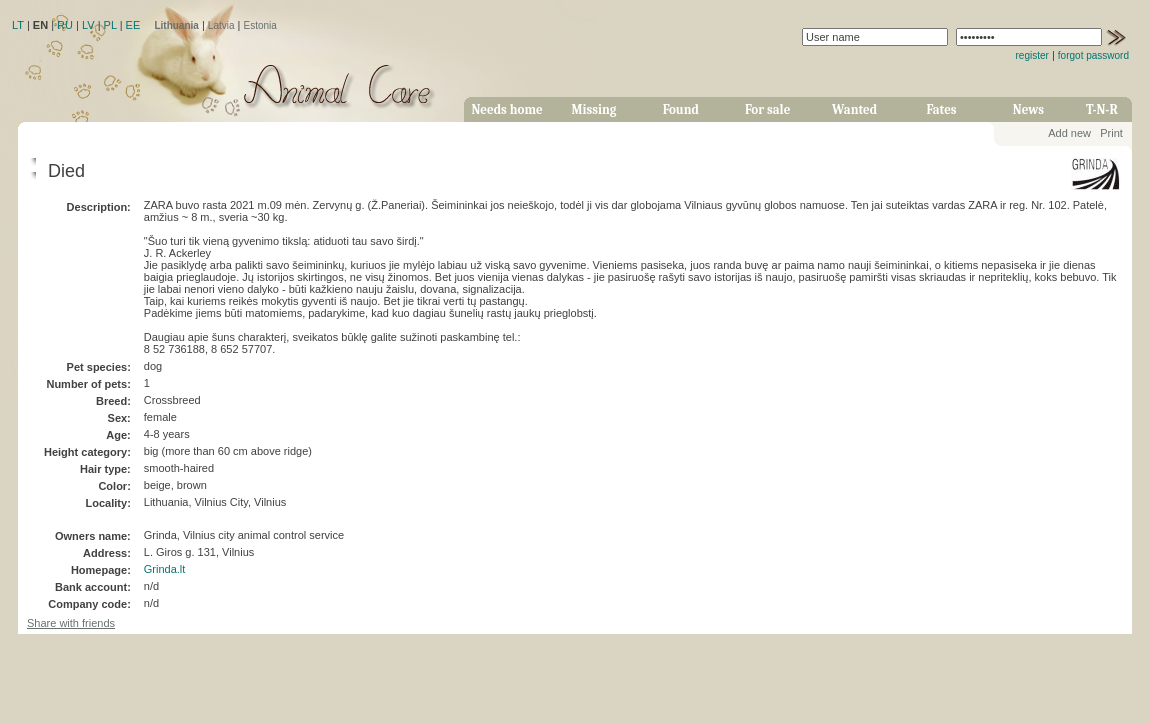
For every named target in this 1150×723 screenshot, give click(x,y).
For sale (767, 109)
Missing (593, 109)
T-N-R (1102, 109)
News (1028, 109)
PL (110, 25)
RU (65, 25)
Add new (1069, 133)
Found (681, 109)
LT (18, 25)
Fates (941, 109)
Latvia (221, 25)
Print (1111, 133)
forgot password (1093, 55)
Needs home (506, 109)
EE (133, 25)
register (1032, 55)
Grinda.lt (165, 569)
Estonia (260, 25)
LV (88, 25)
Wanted (854, 109)
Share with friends (71, 623)
